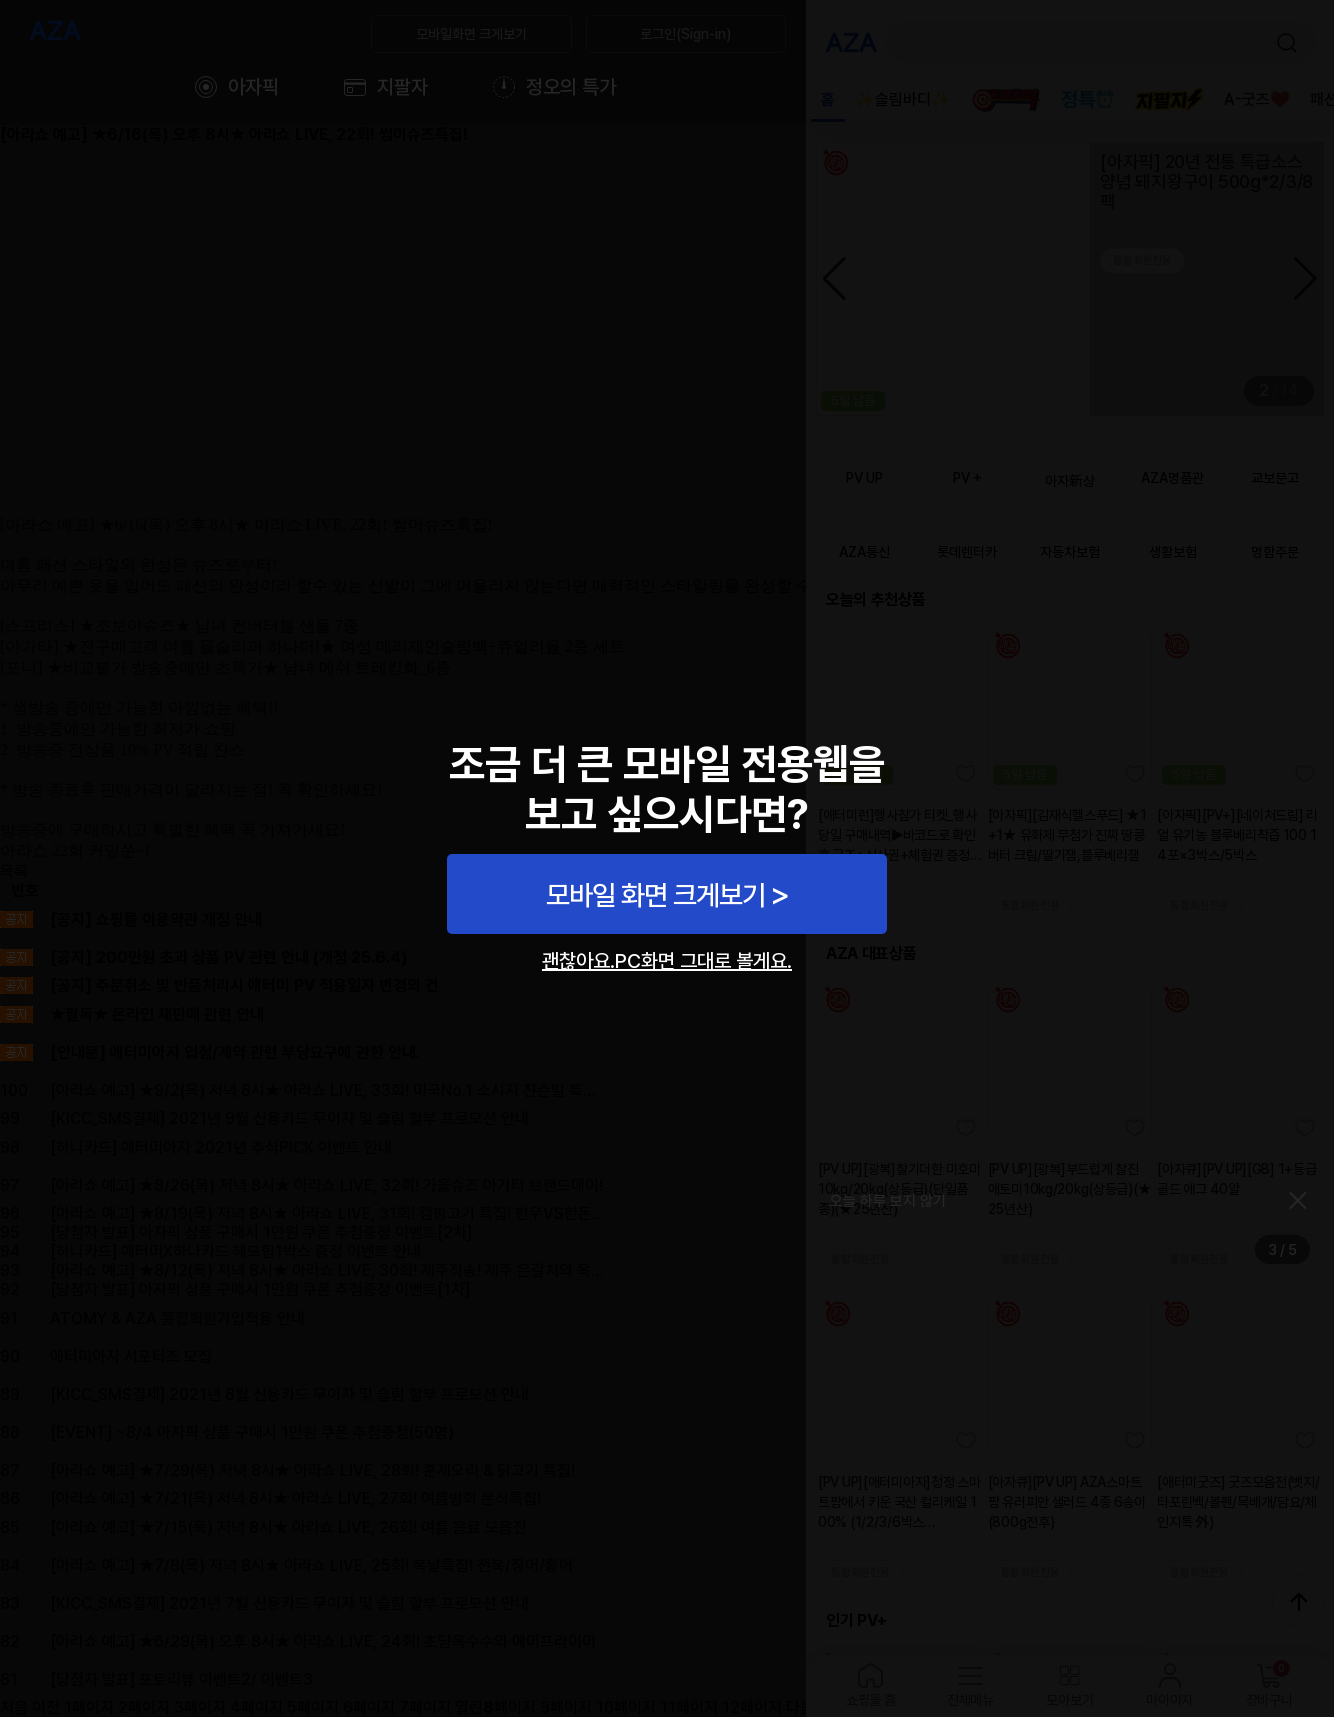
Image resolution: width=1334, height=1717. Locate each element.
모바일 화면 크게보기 (655, 895)
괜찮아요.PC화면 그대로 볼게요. (667, 961)
